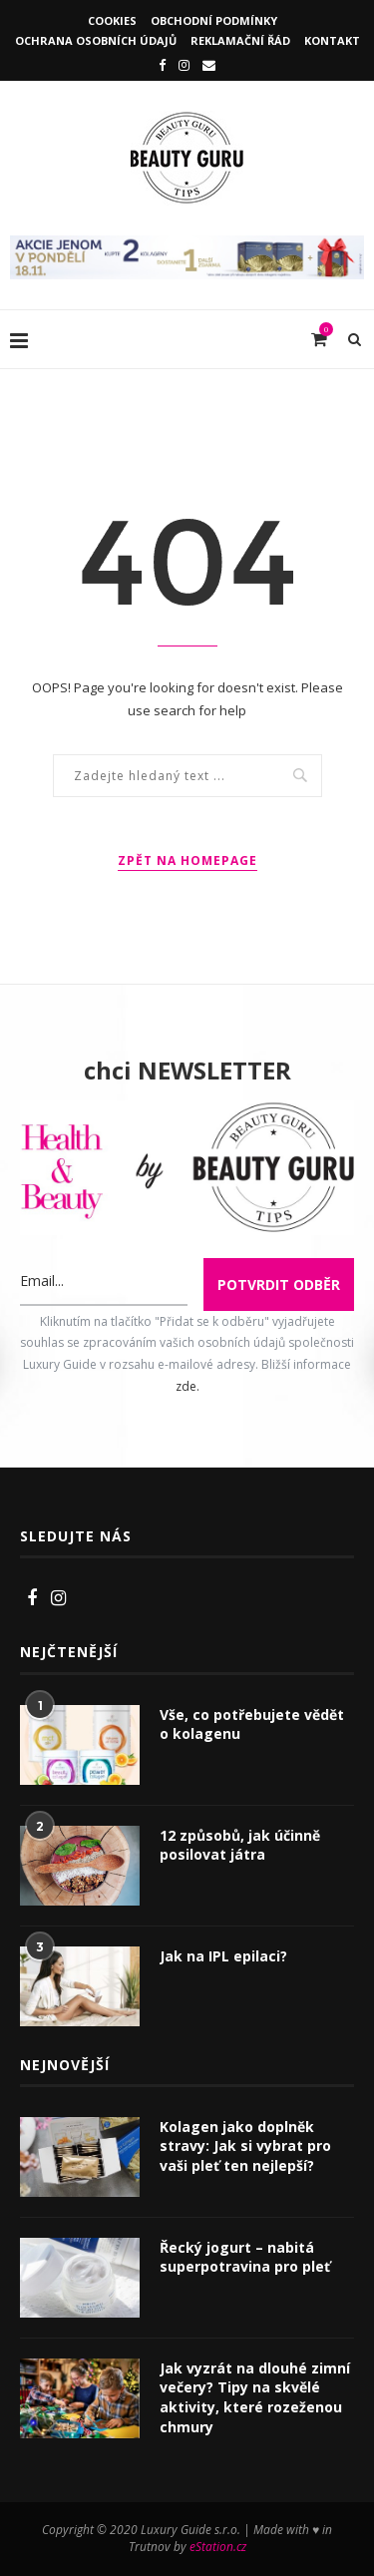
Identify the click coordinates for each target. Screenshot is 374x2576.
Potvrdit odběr (278, 1284)
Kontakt (332, 40)
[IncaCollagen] (187, 244)
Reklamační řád (240, 40)
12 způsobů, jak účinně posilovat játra (240, 1845)
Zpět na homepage (187, 860)
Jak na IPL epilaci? (223, 1955)
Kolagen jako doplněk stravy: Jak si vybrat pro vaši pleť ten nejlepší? (245, 2146)
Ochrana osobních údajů (96, 40)
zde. (187, 1386)
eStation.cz (217, 2546)
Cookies (112, 20)
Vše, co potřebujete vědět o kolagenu (252, 1724)
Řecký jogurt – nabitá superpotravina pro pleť (245, 2257)
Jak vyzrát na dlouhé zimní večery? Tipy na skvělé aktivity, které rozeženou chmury (255, 2397)
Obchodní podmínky (214, 20)
